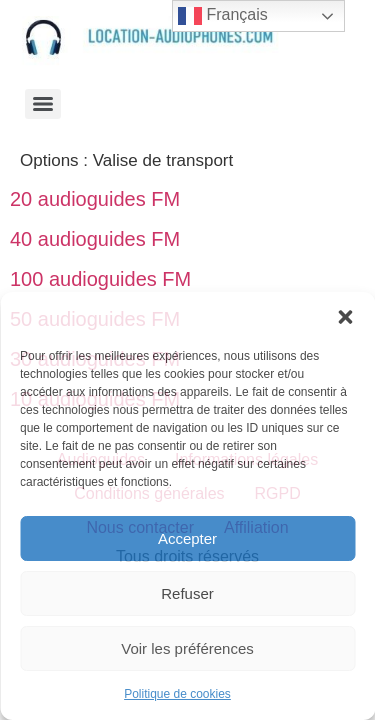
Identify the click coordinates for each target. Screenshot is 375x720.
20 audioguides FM (95, 199)
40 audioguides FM (95, 239)
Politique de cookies (177, 694)
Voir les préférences (187, 648)
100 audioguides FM (100, 279)
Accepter (187, 538)
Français (223, 16)
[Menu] (43, 104)
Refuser (187, 593)
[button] (345, 317)
